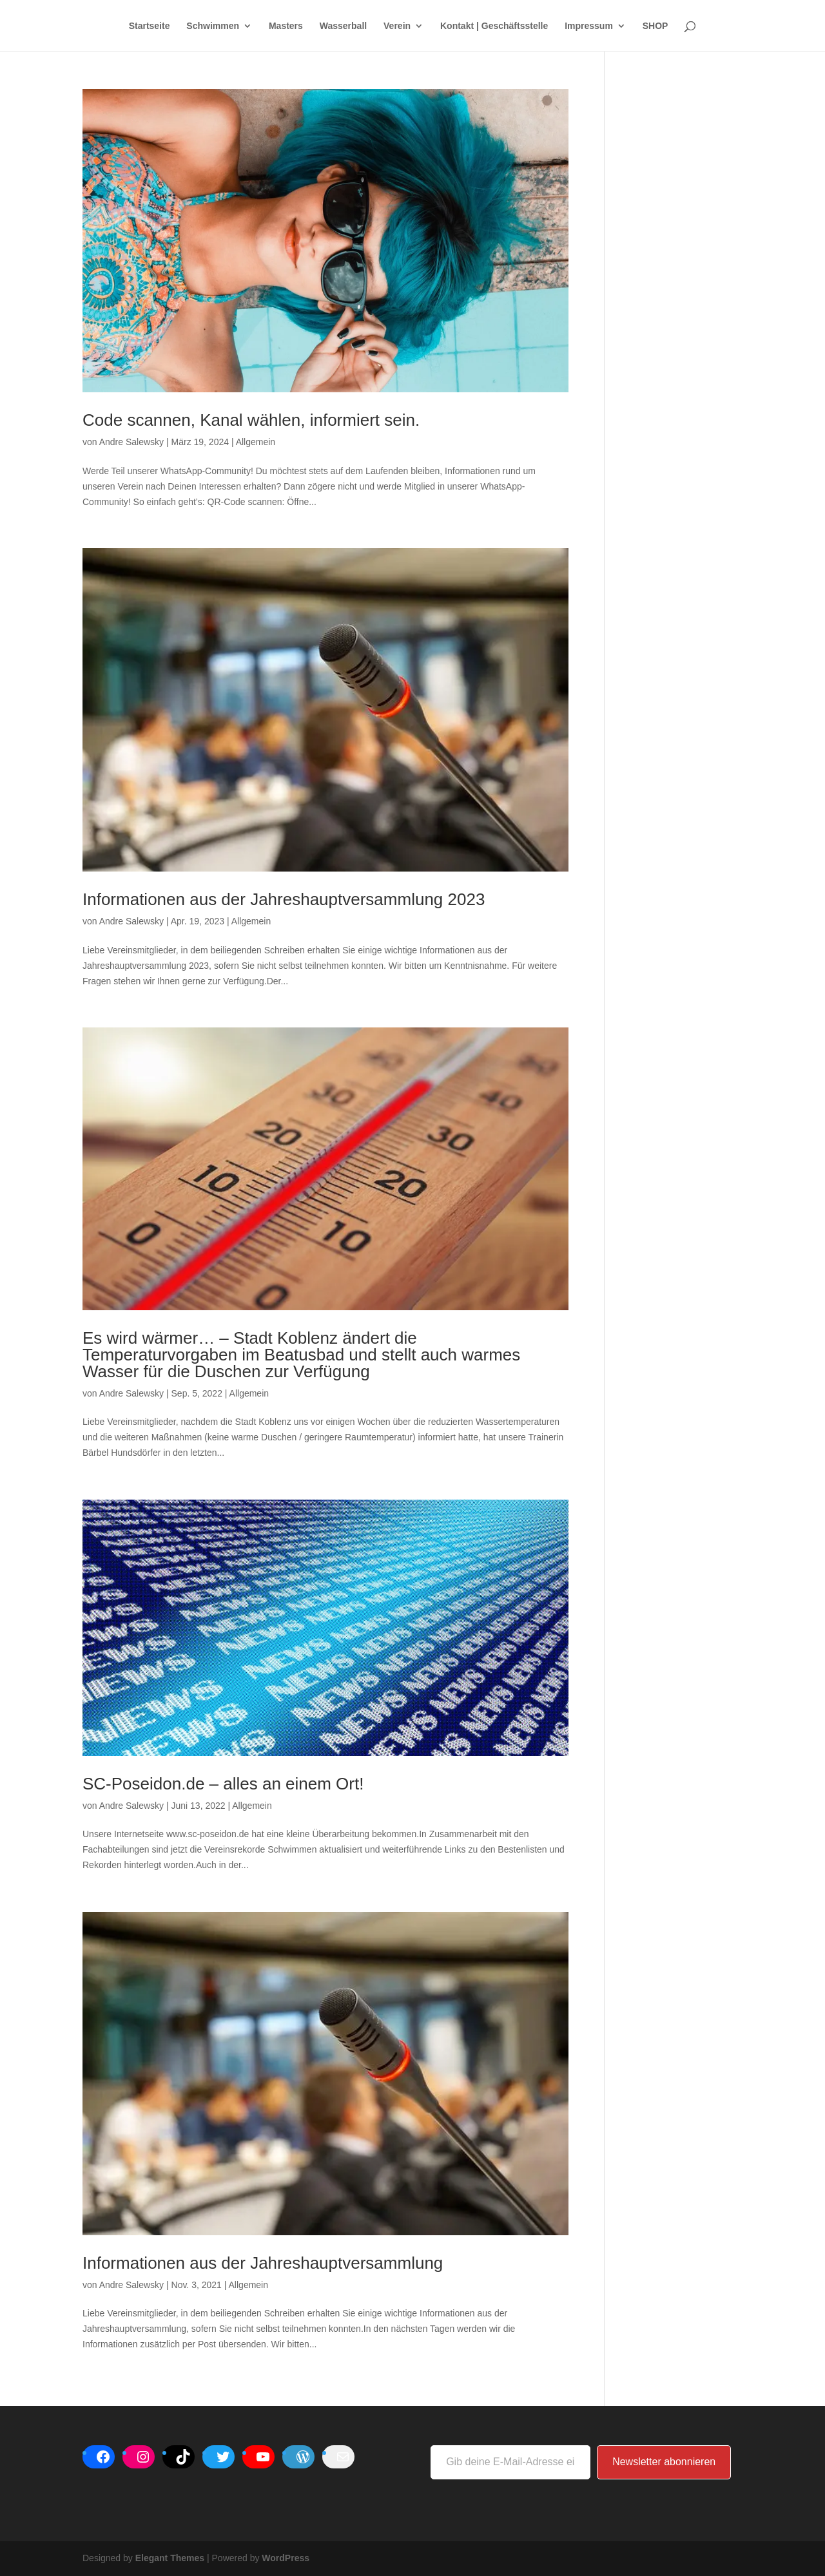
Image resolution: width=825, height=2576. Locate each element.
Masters (286, 26)
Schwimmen (212, 26)
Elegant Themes (169, 2558)
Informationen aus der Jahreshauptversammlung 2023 (283, 899)
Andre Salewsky (131, 442)
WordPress (285, 2558)
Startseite (149, 26)
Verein (397, 26)
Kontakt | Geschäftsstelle (494, 26)
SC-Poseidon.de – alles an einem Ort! (223, 1783)
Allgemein (255, 442)
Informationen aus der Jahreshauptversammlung (262, 2263)
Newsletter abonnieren (663, 2461)
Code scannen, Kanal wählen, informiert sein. (251, 420)
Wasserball (343, 26)
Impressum (589, 26)
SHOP (655, 26)
